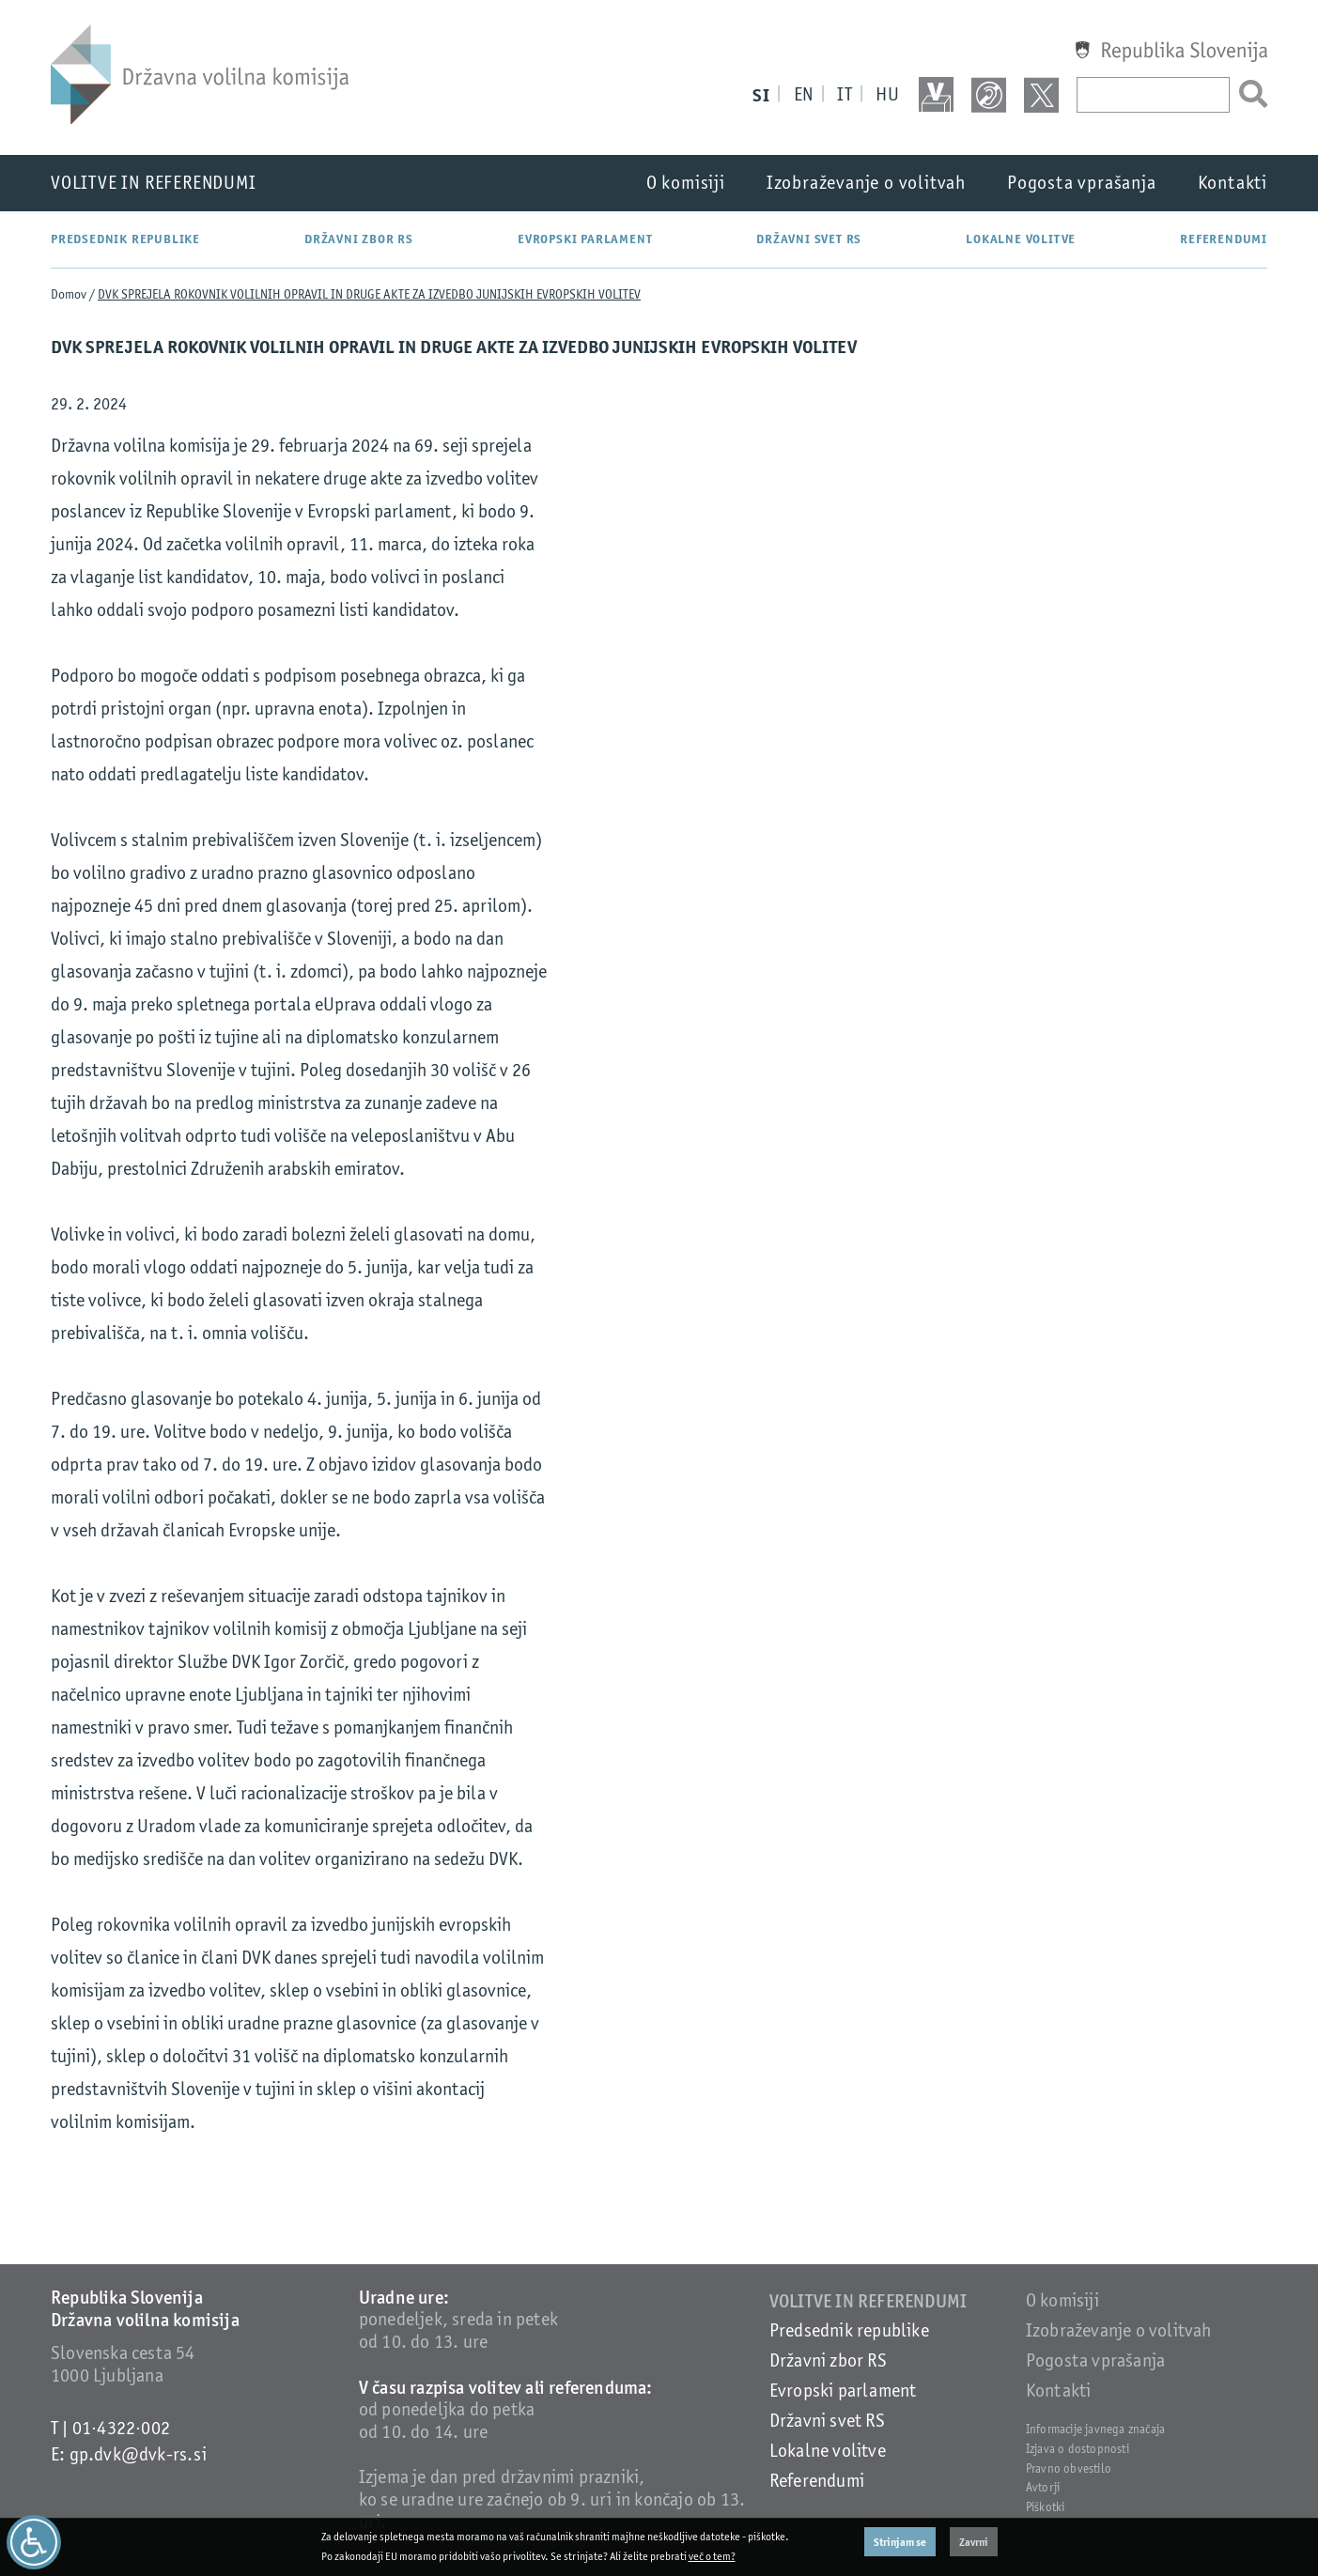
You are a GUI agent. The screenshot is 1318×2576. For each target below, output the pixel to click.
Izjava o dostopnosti (1077, 2449)
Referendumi (1223, 239)
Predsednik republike (125, 239)
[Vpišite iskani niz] (1153, 95)
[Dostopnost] (34, 2542)
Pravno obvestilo (1068, 2468)
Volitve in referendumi (153, 182)
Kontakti (1232, 182)
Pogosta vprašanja (1081, 182)
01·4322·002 (121, 2428)
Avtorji (1043, 2487)
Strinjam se (900, 2542)
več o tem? (712, 2556)
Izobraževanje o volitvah (866, 182)
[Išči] (1248, 95)
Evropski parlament (585, 239)
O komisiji (685, 182)
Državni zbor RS (358, 239)
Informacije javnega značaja (1095, 2429)
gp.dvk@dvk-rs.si (138, 2454)
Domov (68, 293)
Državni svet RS (808, 239)
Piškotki (1045, 2507)
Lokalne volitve (1021, 239)
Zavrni (973, 2542)
